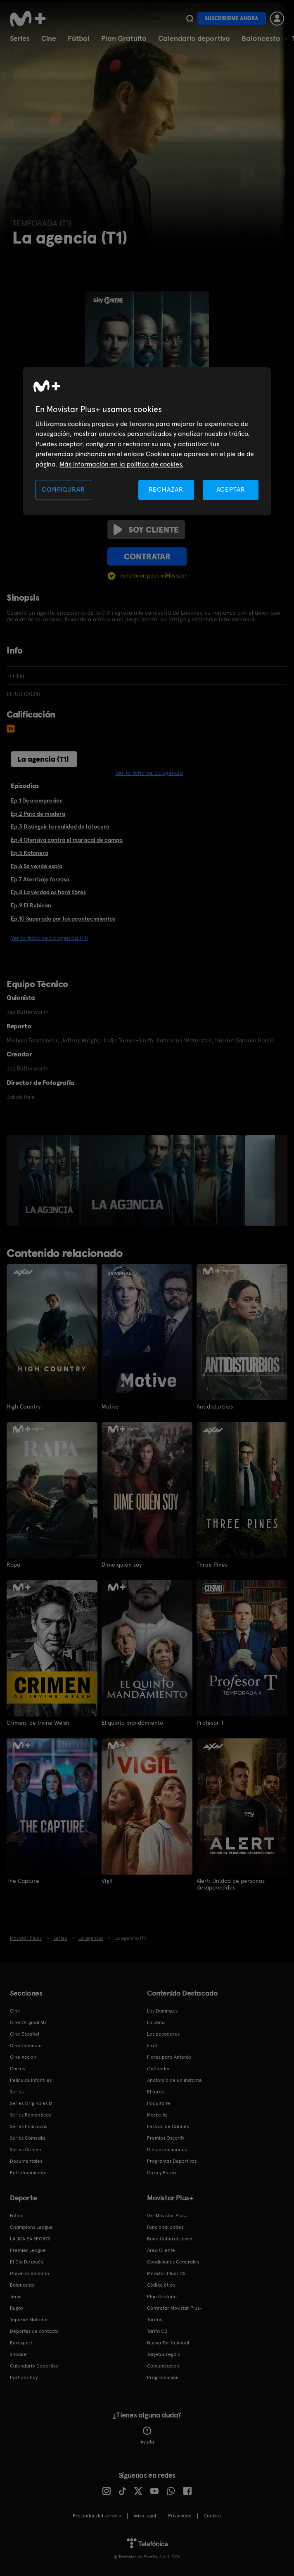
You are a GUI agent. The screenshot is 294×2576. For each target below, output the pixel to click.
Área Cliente (161, 2250)
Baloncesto (261, 38)
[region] (147, 441)
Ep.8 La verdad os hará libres (48, 892)
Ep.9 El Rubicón (31, 905)
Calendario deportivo (194, 38)
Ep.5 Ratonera (29, 853)
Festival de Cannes (168, 2126)
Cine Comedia (26, 2045)
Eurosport (21, 2343)
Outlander (158, 2069)
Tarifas (154, 2320)
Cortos (17, 2069)
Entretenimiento (28, 2173)
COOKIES (212, 2516)
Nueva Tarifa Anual (168, 2343)
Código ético (161, 2285)
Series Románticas (30, 2115)
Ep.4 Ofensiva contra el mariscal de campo (67, 839)
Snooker (19, 2354)
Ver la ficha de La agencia (149, 772)
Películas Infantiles (31, 2080)
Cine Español (24, 2034)
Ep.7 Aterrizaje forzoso (40, 879)
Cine (48, 38)
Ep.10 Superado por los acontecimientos (63, 918)
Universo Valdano (29, 2273)
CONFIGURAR (63, 489)
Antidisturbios (215, 1406)
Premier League (28, 2250)
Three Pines (212, 1564)
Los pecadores (163, 2034)
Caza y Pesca (161, 2173)
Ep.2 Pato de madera (38, 813)
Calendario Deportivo (34, 2366)
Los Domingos (162, 2011)
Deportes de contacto (34, 2331)
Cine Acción (23, 2057)
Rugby (16, 2308)
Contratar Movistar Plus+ (174, 2308)
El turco (155, 2092)
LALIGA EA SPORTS (30, 2239)
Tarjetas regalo (163, 2354)
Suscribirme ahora (231, 18)
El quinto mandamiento (132, 1722)
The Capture (23, 1881)
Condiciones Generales (173, 2262)
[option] (50, 1180)
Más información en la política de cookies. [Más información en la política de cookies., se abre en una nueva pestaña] (121, 464)
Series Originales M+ (32, 2103)
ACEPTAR (230, 489)
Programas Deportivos (172, 2161)
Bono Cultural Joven (169, 2239)
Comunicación (163, 2366)
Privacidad (180, 2516)
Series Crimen (25, 2149)
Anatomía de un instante (174, 2080)
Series (20, 38)
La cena (156, 2022)
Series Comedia (27, 2138)
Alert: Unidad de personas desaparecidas (231, 1884)
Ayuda (147, 2436)
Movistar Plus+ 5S (166, 2273)
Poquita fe (158, 2103)
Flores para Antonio (169, 2057)
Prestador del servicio (97, 2516)
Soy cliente (146, 529)
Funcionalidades (165, 2227)
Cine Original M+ (28, 2022)
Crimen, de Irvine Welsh (38, 1722)
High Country (23, 1406)
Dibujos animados (167, 2149)
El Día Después (26, 2262)
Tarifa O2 (157, 2331)
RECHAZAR (166, 489)
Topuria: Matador (29, 2320)
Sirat (152, 2045)
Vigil (107, 1881)
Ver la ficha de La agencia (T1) (49, 938)
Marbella (157, 2115)
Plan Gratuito (124, 38)
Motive (110, 1406)
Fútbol (79, 38)
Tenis (15, 2296)
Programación (163, 2377)
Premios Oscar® (165, 2138)
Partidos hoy (24, 2377)
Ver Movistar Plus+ (167, 2215)
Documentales (26, 2161)
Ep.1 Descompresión (37, 800)
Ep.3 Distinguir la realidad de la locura (60, 826)
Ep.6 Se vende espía (36, 866)
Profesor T (210, 1722)
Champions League (31, 2227)
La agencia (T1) (43, 759)
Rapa (13, 1564)
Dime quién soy (122, 1564)
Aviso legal (144, 2516)
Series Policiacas (28, 2126)
